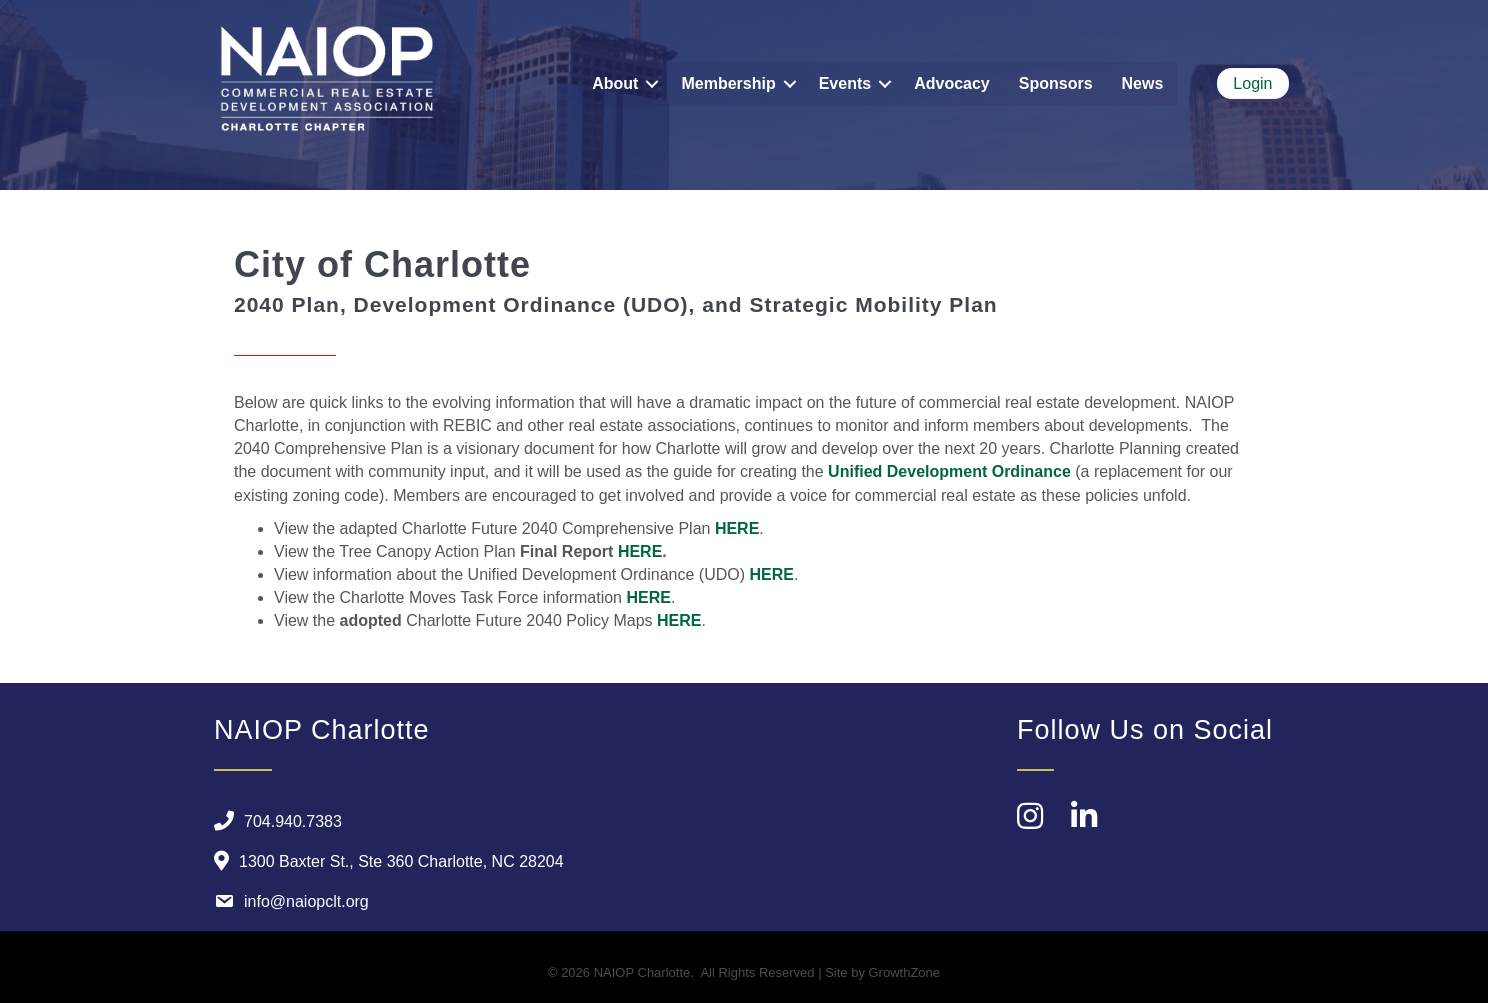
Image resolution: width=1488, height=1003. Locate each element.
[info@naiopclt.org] (286, 901)
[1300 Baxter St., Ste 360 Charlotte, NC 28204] (384, 861)
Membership (728, 83)
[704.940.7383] (273, 821)
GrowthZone (905, 972)
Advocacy (952, 83)
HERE (737, 528)
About (615, 83)
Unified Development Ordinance (949, 471)
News (1143, 83)
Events (845, 83)
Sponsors (1056, 83)
